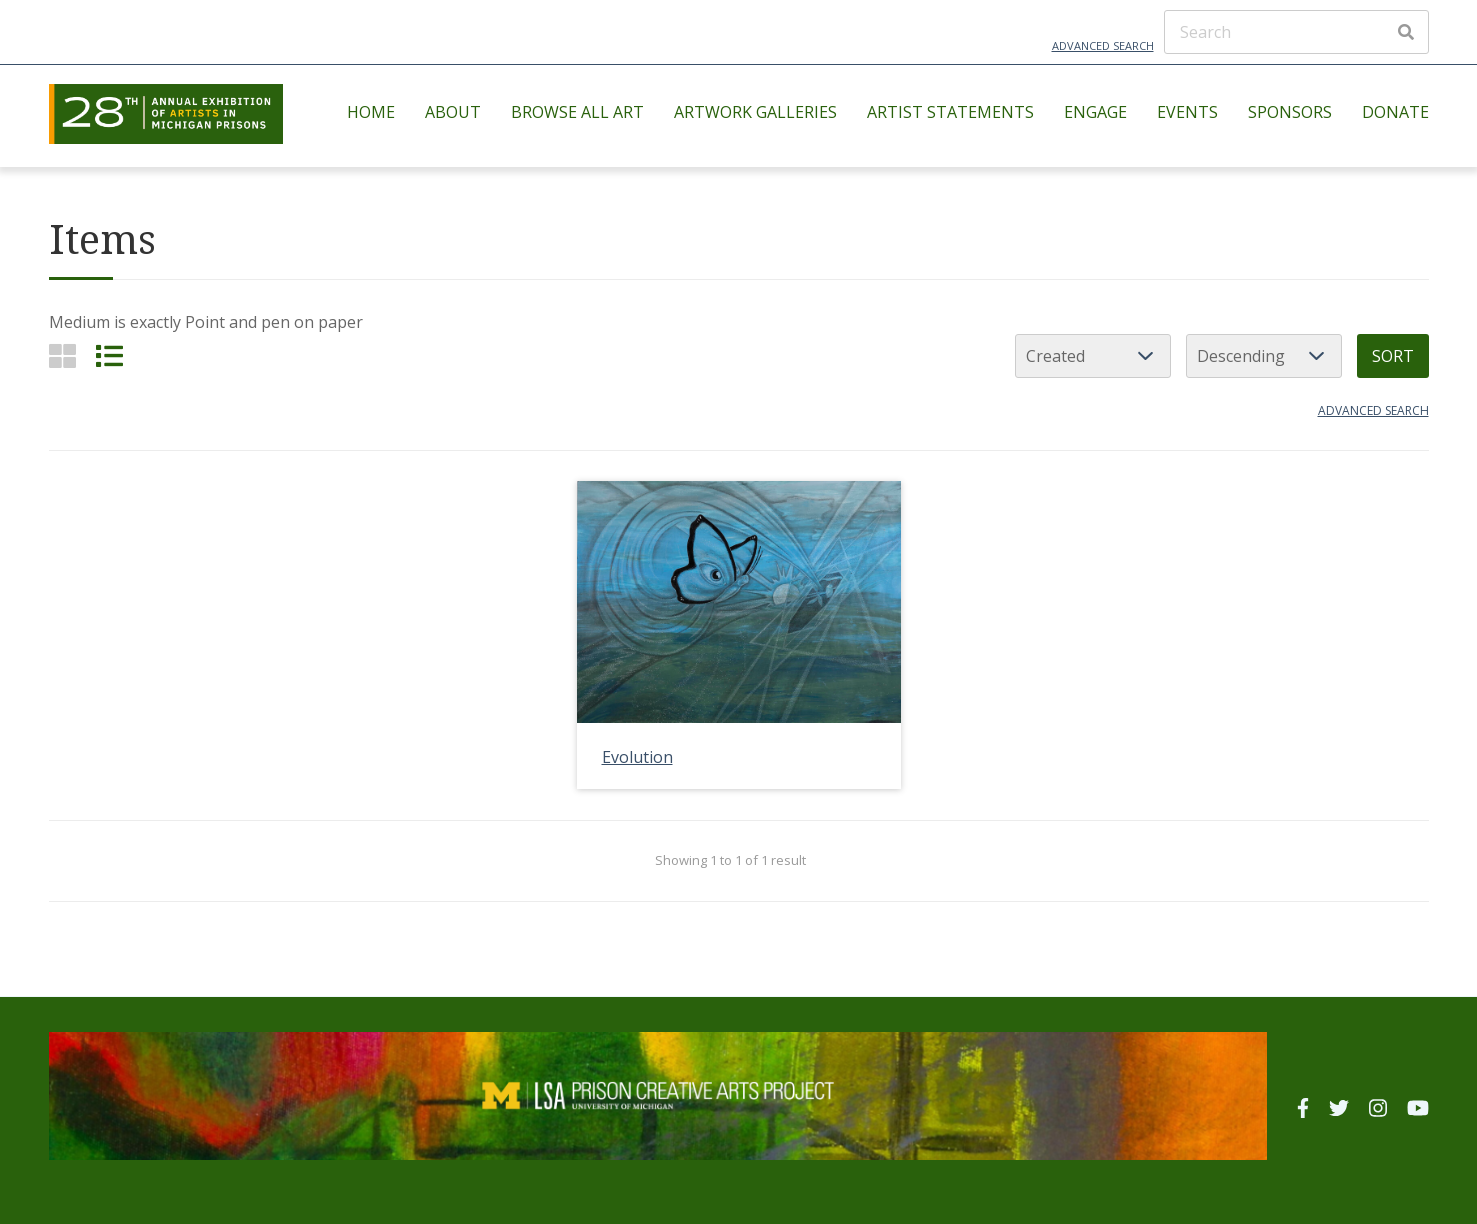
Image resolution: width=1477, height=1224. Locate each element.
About (453, 112)
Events (1187, 112)
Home (371, 112)
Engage (1095, 112)
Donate (1395, 112)
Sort (1393, 356)
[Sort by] (1093, 356)
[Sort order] (1264, 356)
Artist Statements (950, 112)
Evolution (637, 757)
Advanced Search (1103, 45)
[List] (109, 355)
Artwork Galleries (755, 112)
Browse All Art (577, 112)
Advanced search (1373, 410)
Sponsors (1290, 112)
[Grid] (62, 355)
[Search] (1296, 32)
